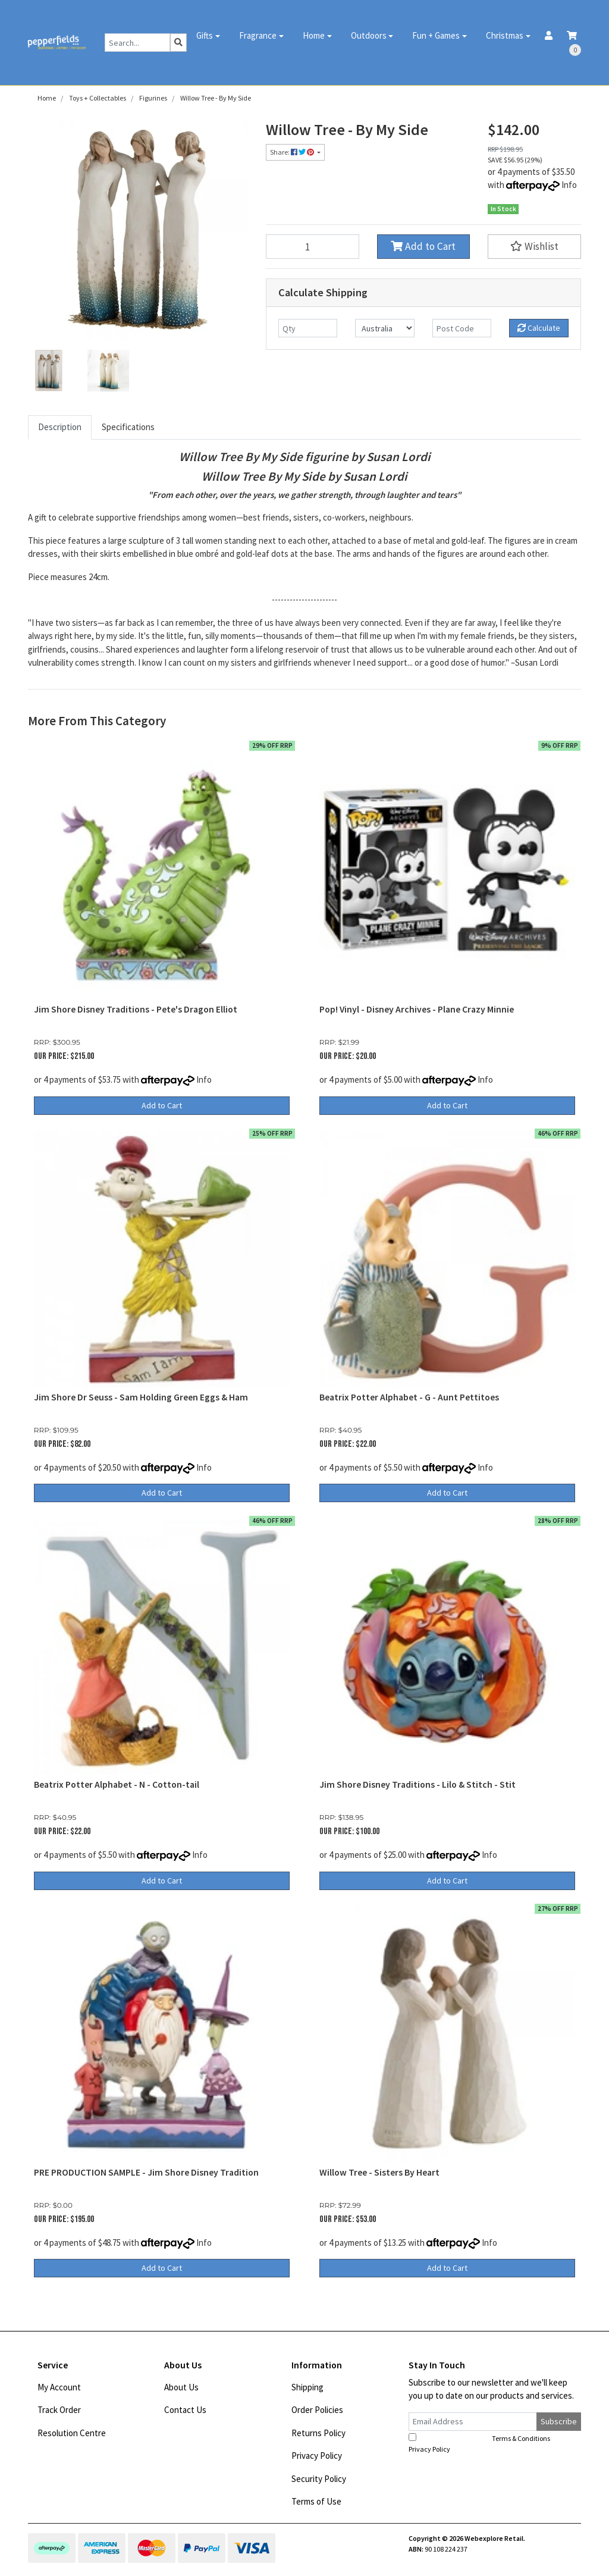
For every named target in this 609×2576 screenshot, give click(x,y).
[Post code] (461, 328)
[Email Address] (473, 2421)
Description (59, 427)
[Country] (384, 328)
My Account (59, 2387)
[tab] (60, 427)
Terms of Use (316, 2501)
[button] (534, 246)
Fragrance (258, 35)
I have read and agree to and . (486, 2443)
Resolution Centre (71, 2433)
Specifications (128, 427)
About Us (181, 2387)
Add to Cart (423, 246)
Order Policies (317, 2409)
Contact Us (185, 2409)
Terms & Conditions (521, 2438)
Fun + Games (436, 35)
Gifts (204, 35)
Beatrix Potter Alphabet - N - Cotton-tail (116, 1784)
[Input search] (138, 42)
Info (569, 184)
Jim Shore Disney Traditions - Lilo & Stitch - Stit (417, 1784)
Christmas (504, 35)
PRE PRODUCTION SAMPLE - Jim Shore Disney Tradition (146, 2172)
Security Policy (318, 2478)
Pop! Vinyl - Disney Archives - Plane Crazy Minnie (416, 1009)
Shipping (307, 2387)
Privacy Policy (316, 2455)
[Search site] (178, 42)
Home (314, 35)
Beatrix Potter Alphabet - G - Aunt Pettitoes (409, 1397)
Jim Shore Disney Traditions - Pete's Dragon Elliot (135, 1009)
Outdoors (369, 35)
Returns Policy (318, 2433)
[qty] (307, 328)
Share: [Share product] (292, 152)
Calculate (538, 327)
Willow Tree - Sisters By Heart (379, 2172)
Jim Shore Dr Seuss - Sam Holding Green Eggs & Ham (141, 1397)
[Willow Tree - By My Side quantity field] (312, 246)
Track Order (59, 2409)
